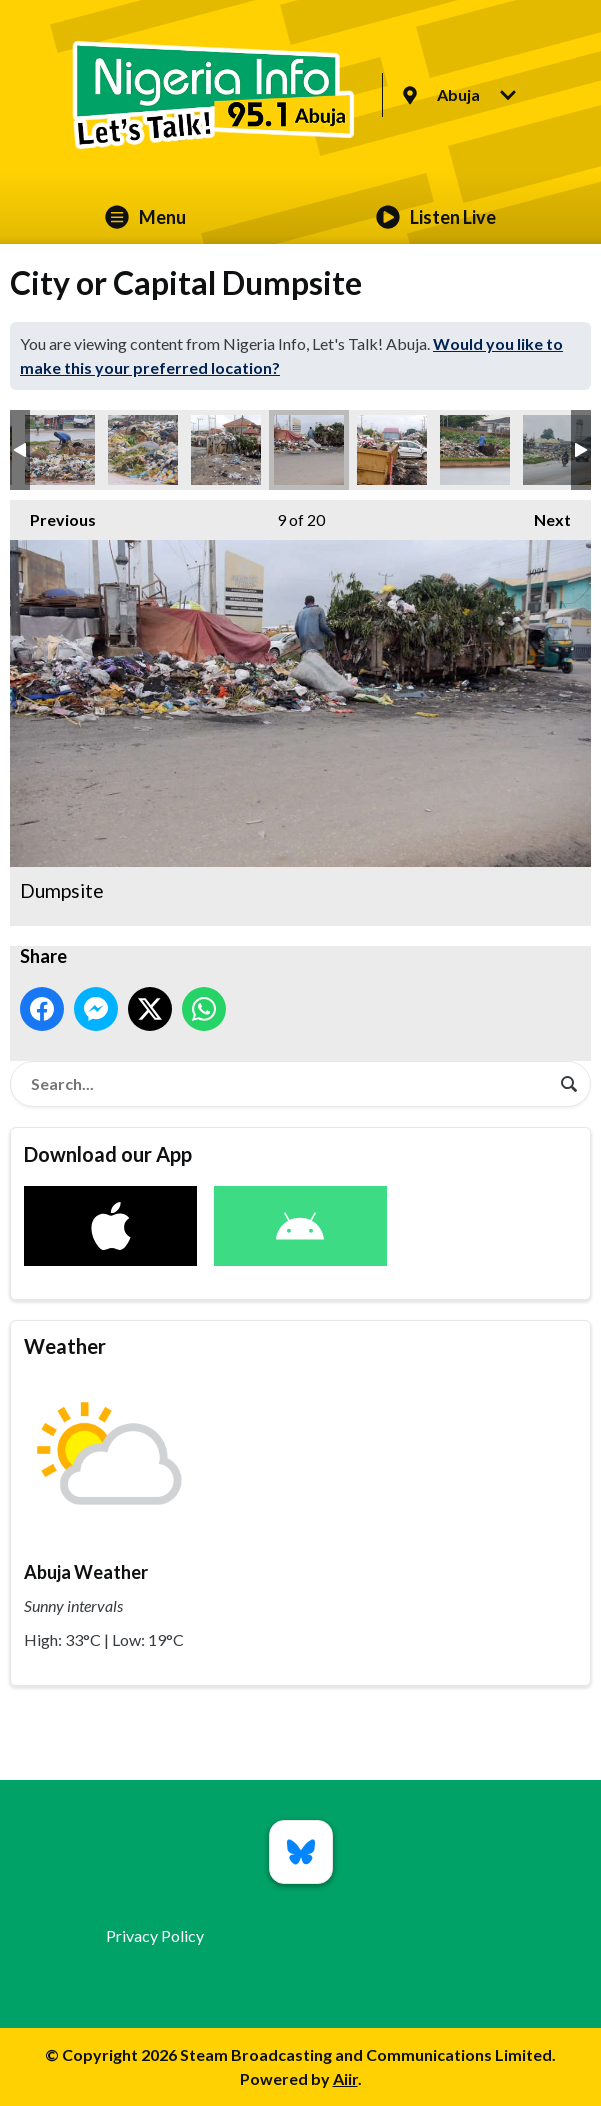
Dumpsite (60, 450)
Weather (65, 1346)
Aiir (345, 2078)
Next (542, 514)
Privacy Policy (155, 1935)
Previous (53, 514)
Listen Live (436, 217)
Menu (145, 217)
